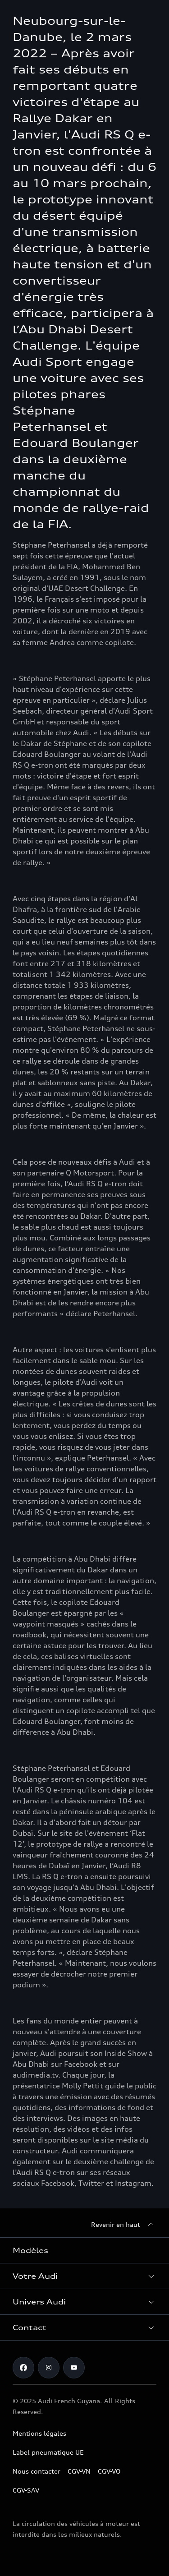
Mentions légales (39, 2433)
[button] (84, 2276)
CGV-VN (79, 2471)
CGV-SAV (26, 2490)
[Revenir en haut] (123, 2224)
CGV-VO (109, 2471)
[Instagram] (48, 2367)
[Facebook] (23, 2367)
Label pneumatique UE (48, 2452)
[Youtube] (74, 2367)
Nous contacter (36, 2471)
